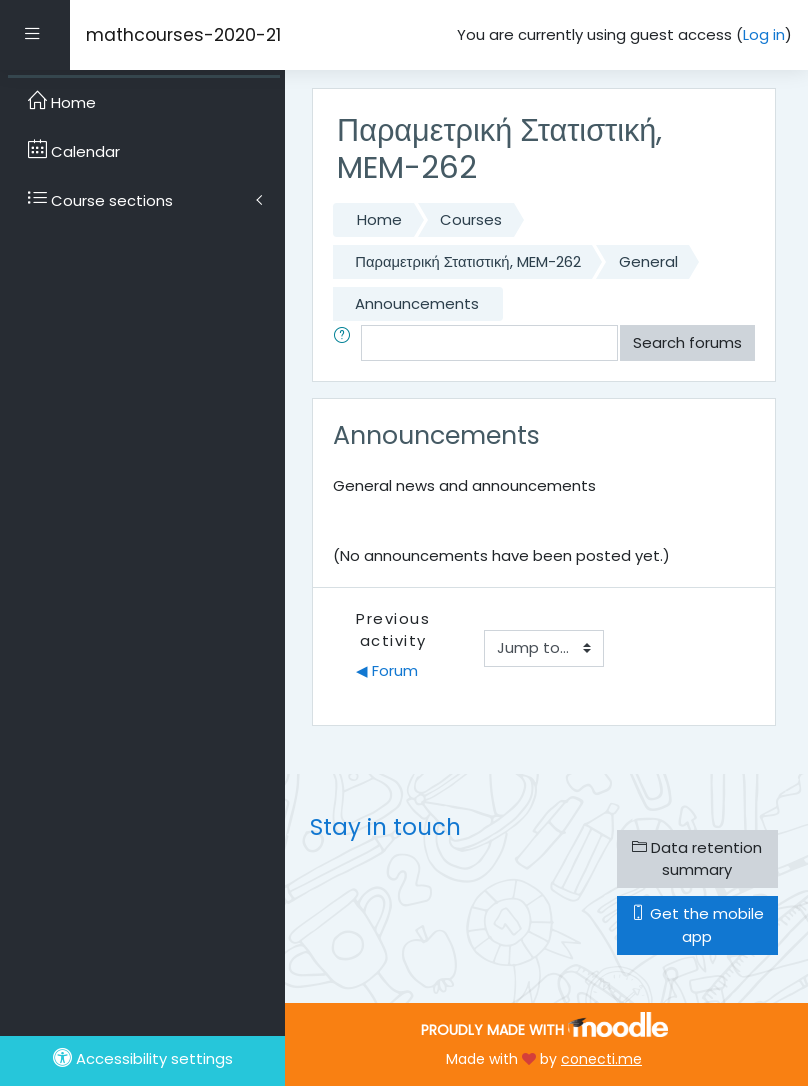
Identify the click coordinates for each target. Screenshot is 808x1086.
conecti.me (601, 1059)
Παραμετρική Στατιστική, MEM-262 (467, 261)
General (648, 261)
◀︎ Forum (387, 670)
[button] (346, 343)
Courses (471, 219)
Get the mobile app (697, 924)
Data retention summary (697, 858)
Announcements (417, 303)
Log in (764, 34)
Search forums (687, 342)
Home (379, 219)
